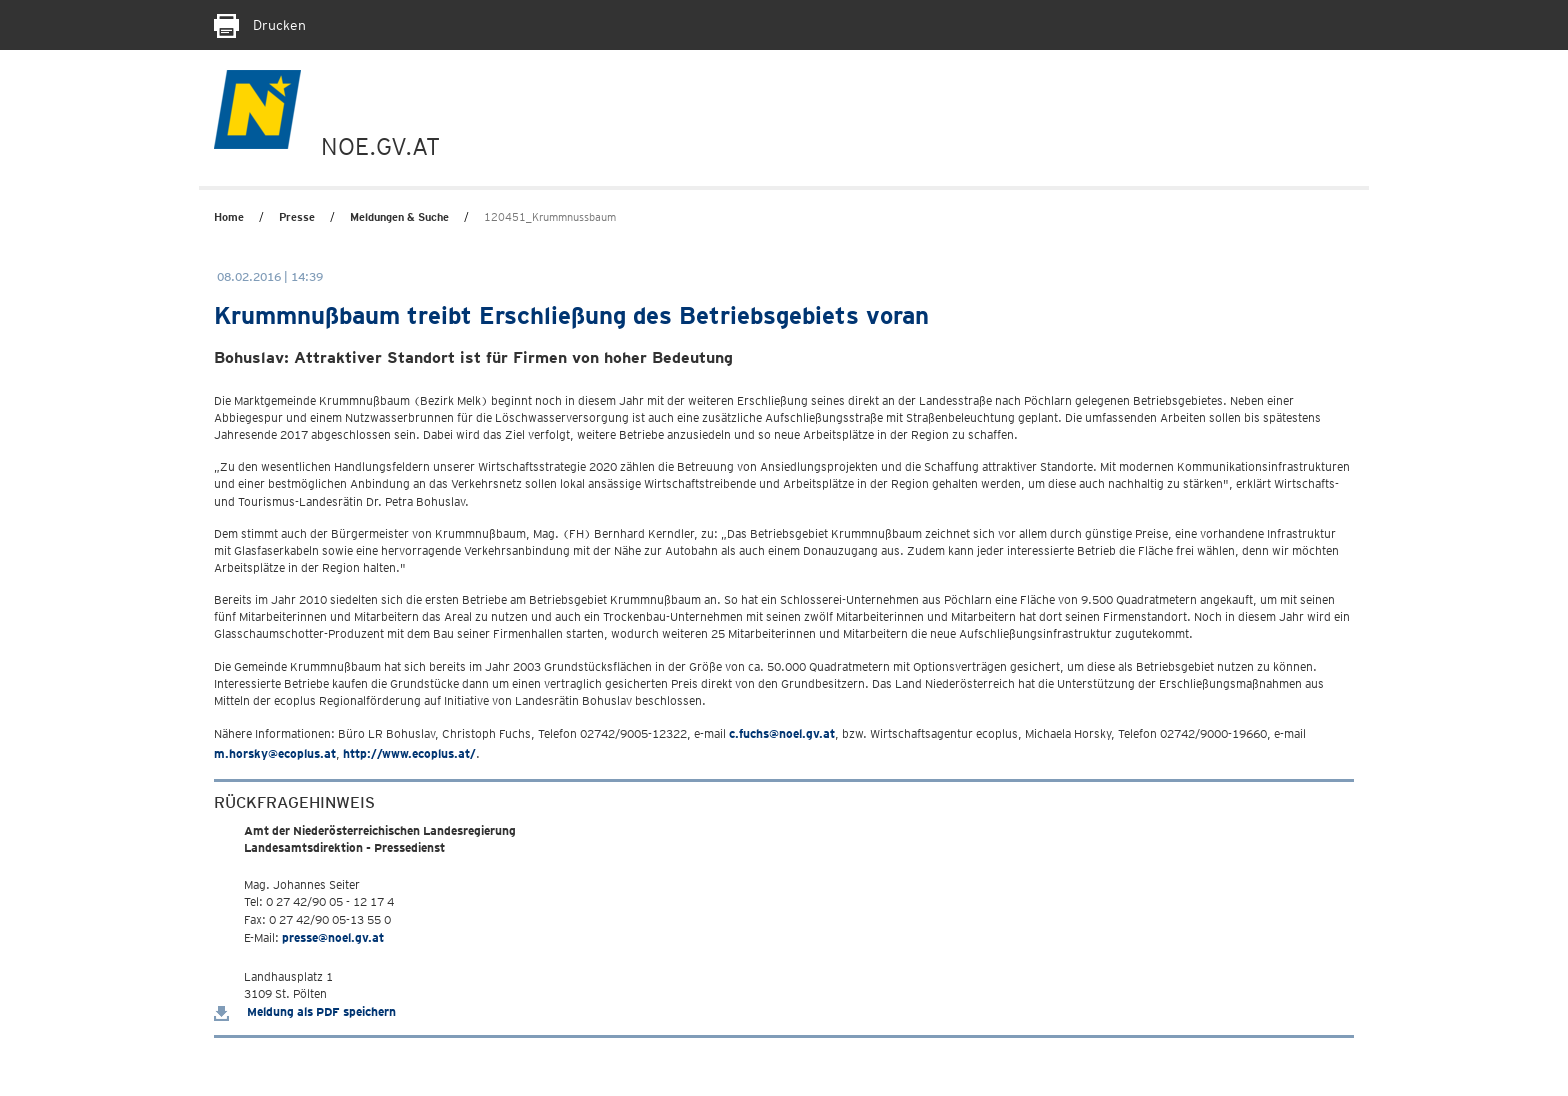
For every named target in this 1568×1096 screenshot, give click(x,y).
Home (229, 217)
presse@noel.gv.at (333, 937)
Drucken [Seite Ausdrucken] (260, 25)
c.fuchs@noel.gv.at (782, 733)
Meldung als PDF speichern (305, 1011)
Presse (297, 217)
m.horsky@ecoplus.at (275, 753)
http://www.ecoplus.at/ (409, 753)
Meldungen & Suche (399, 217)
